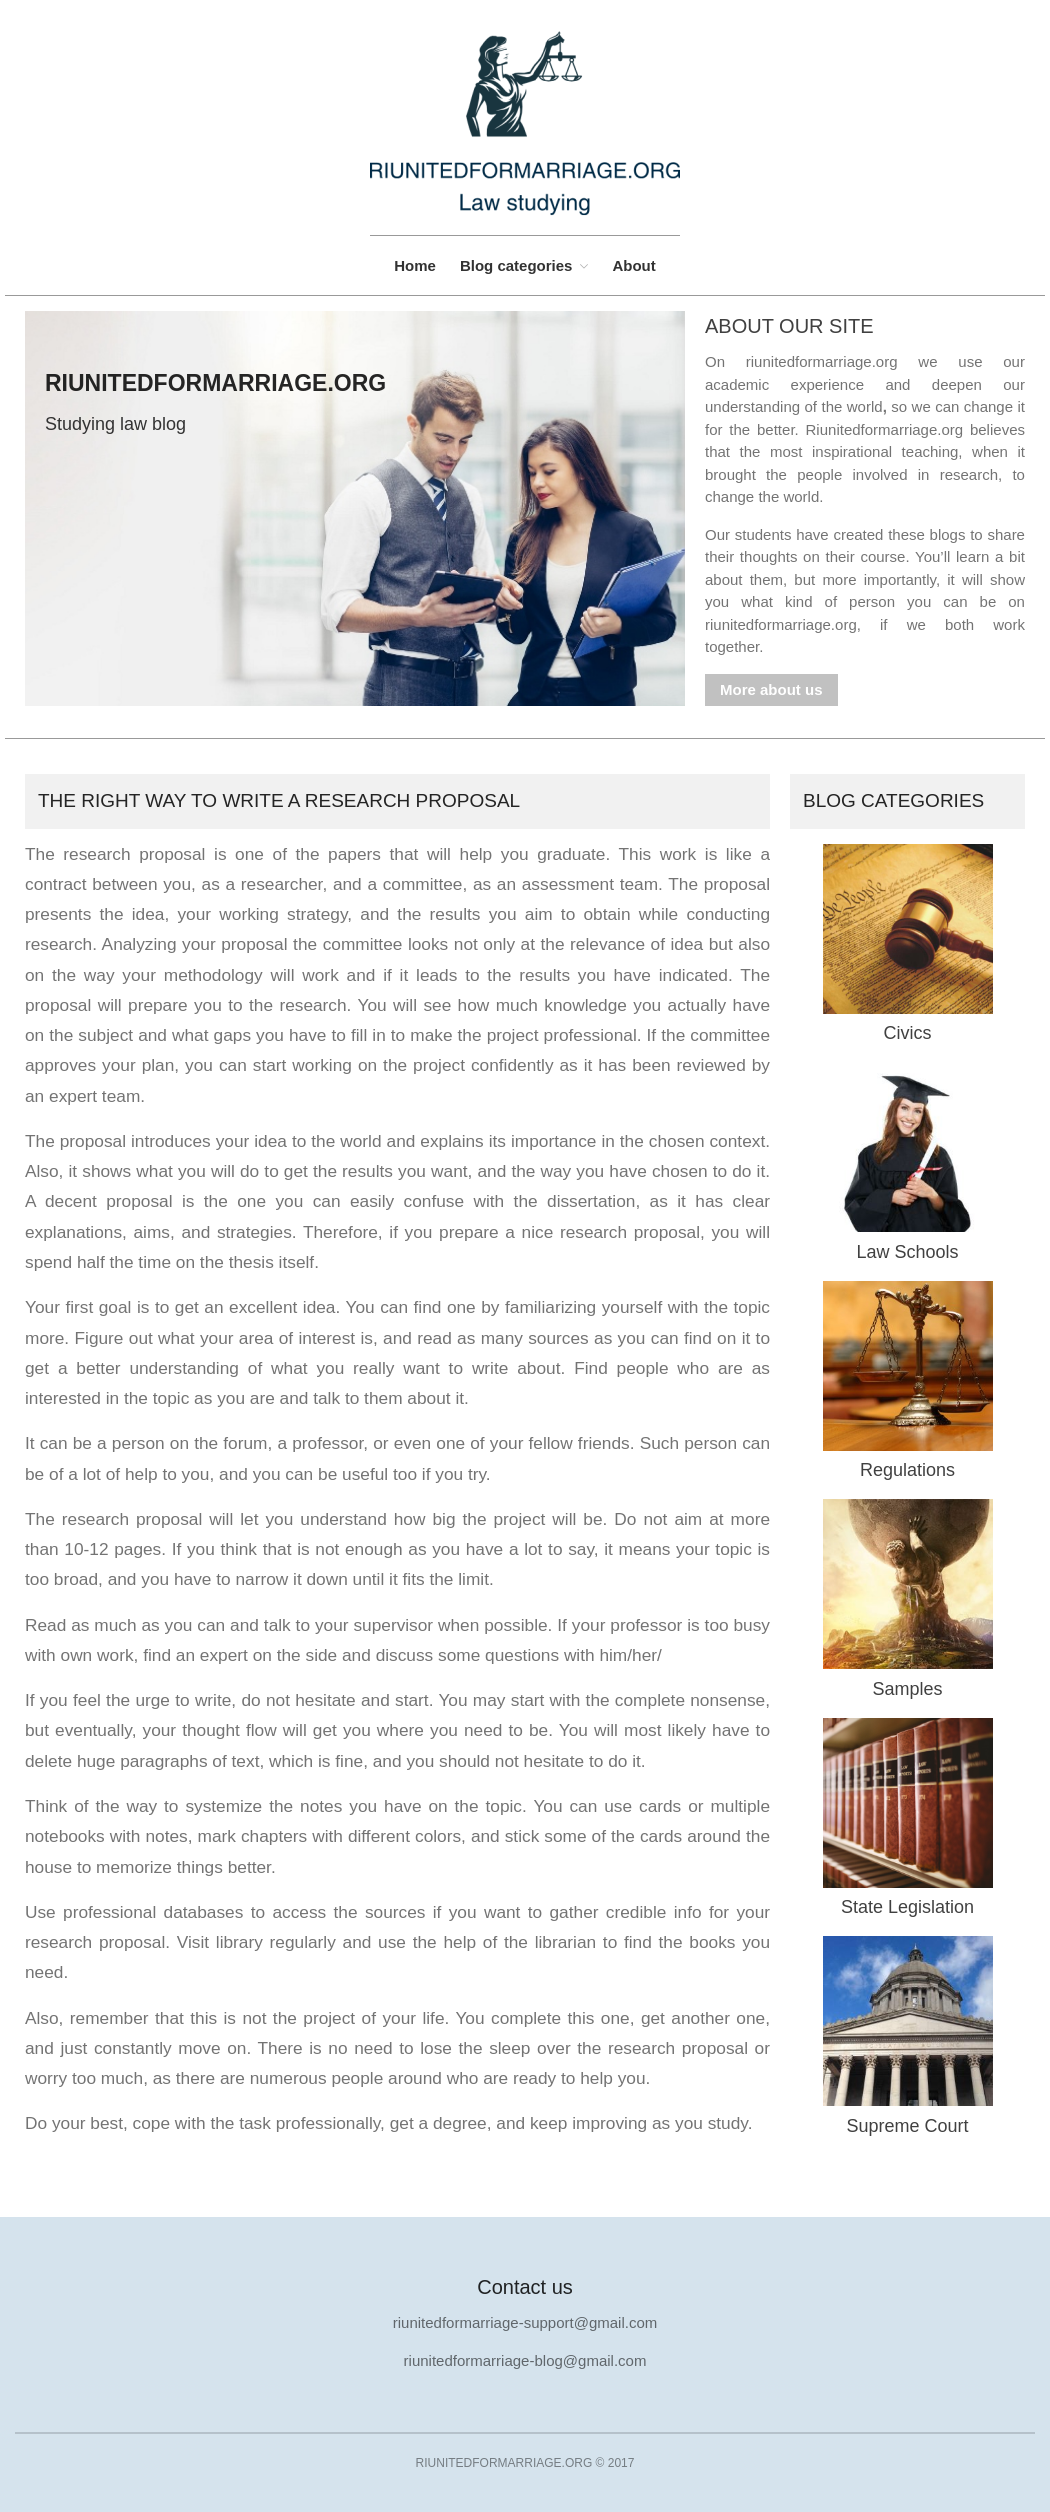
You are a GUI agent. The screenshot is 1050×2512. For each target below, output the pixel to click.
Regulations (907, 1470)
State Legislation (907, 1907)
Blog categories (516, 265)
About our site (789, 326)
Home (415, 265)
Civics (908, 1033)
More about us (771, 689)
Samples (907, 1689)
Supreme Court (907, 2126)
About (633, 265)
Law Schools (907, 1252)
